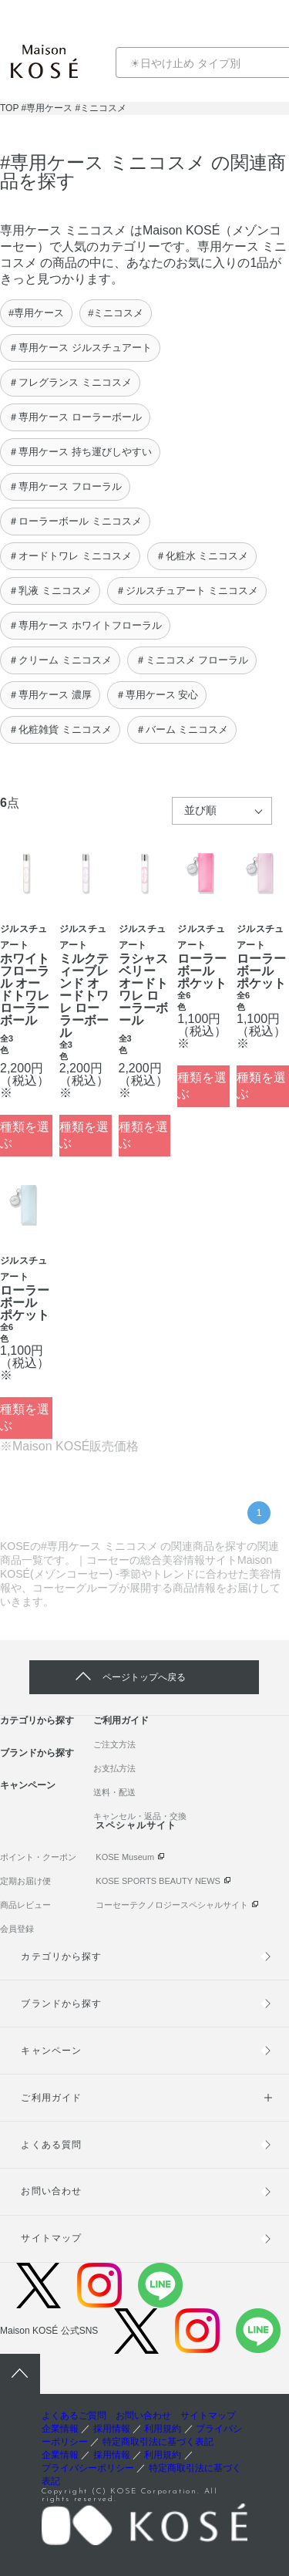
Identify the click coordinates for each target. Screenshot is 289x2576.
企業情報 (60, 2428)
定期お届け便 (25, 1881)
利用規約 (162, 2428)
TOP (9, 108)
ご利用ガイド (121, 1720)
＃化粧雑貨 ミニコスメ (60, 729)
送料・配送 (114, 1792)
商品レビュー (25, 1904)
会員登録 (17, 1928)
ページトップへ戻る (144, 1677)
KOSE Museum (125, 1857)
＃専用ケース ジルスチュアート (80, 347)
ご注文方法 (114, 1744)
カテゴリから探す (37, 1720)
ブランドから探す (37, 1752)
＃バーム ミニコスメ (182, 729)
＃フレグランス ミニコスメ (70, 382)
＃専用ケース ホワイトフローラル (85, 625)
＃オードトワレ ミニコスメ (70, 556)
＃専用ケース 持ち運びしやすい (80, 451)
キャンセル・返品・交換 (140, 1816)
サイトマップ (51, 2238)
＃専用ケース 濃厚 (50, 695)
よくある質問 (51, 2144)
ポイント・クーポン (38, 1857)
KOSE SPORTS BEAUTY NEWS (158, 1881)
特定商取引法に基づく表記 (157, 2441)
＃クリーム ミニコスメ (60, 660)
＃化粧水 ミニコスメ (202, 556)
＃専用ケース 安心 (157, 695)
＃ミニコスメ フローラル (192, 660)
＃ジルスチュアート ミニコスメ (187, 590)
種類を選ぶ (24, 1135)
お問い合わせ (51, 2191)
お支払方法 (114, 1768)
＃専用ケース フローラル (65, 486)
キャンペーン (27, 1785)
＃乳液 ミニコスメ (50, 590)
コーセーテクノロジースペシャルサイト (172, 1904)
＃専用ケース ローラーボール (75, 417)
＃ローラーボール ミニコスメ (75, 521)
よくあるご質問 (74, 2415)
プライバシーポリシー (88, 2468)
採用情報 (111, 2428)
